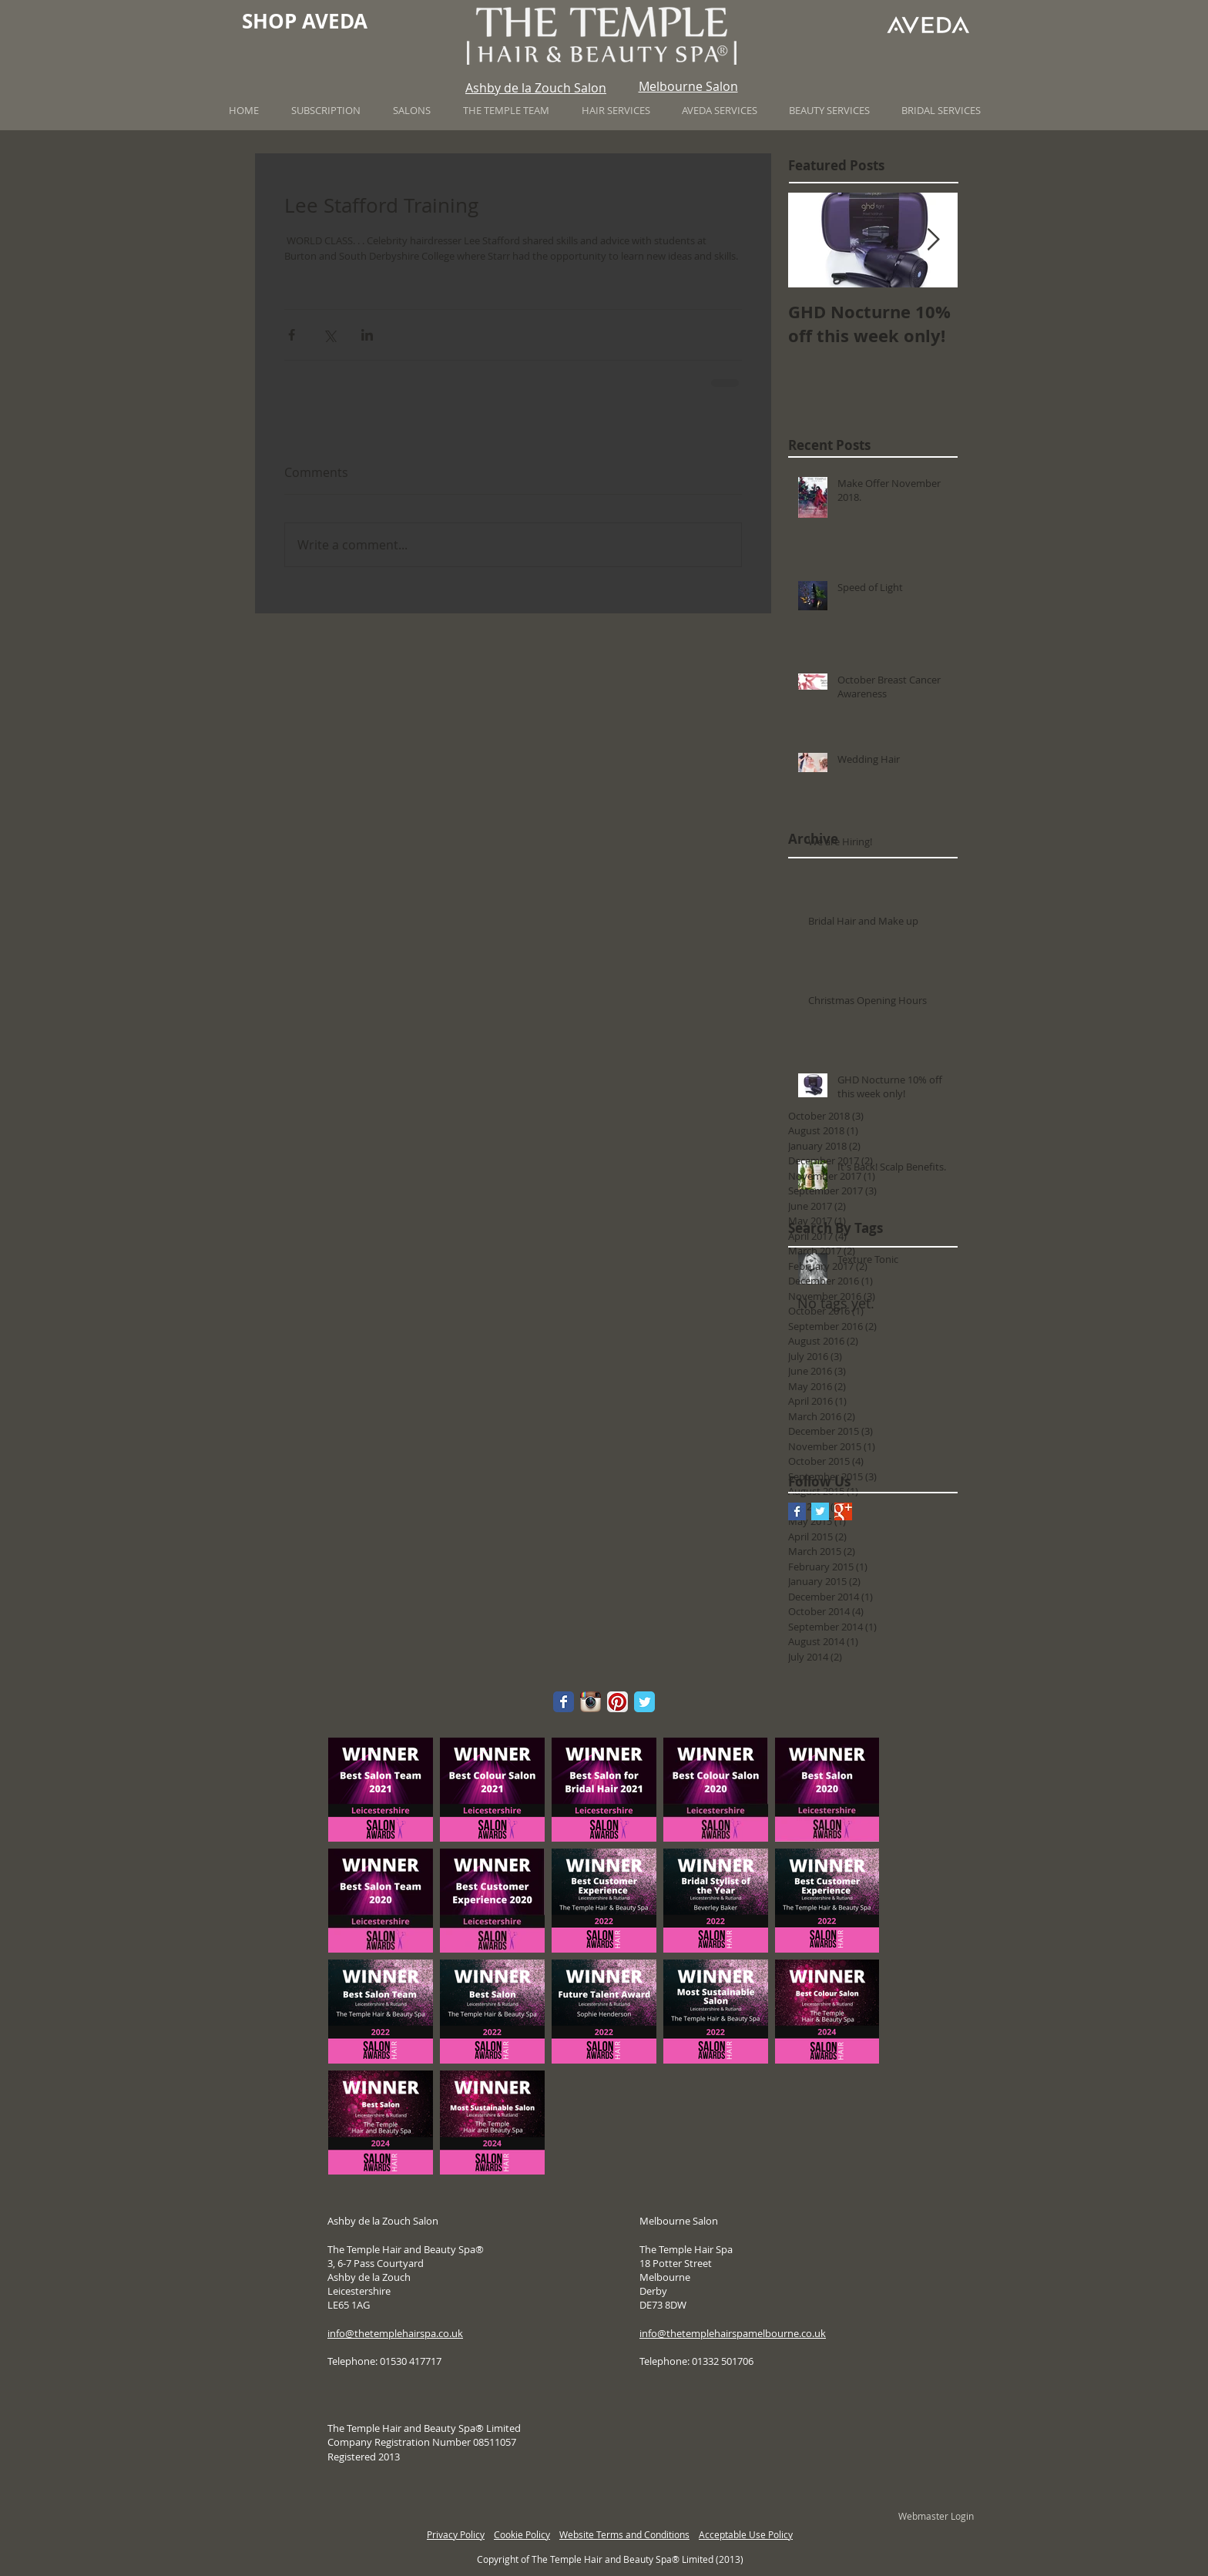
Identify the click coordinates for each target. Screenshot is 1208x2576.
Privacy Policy (456, 2534)
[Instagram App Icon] (590, 1701)
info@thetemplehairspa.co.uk (395, 2333)
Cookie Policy (522, 2534)
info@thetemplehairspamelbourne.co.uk (732, 2333)
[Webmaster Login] (935, 2516)
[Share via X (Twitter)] (329, 334)
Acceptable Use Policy (746, 2534)
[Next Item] (933, 240)
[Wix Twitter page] (644, 1701)
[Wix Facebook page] (563, 1701)
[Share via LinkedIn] (367, 334)
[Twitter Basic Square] (820, 1511)
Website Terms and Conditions (624, 2534)
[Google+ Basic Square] (843, 1511)
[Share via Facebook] (291, 334)
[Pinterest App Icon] (617, 1701)
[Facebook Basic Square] (797, 1511)
